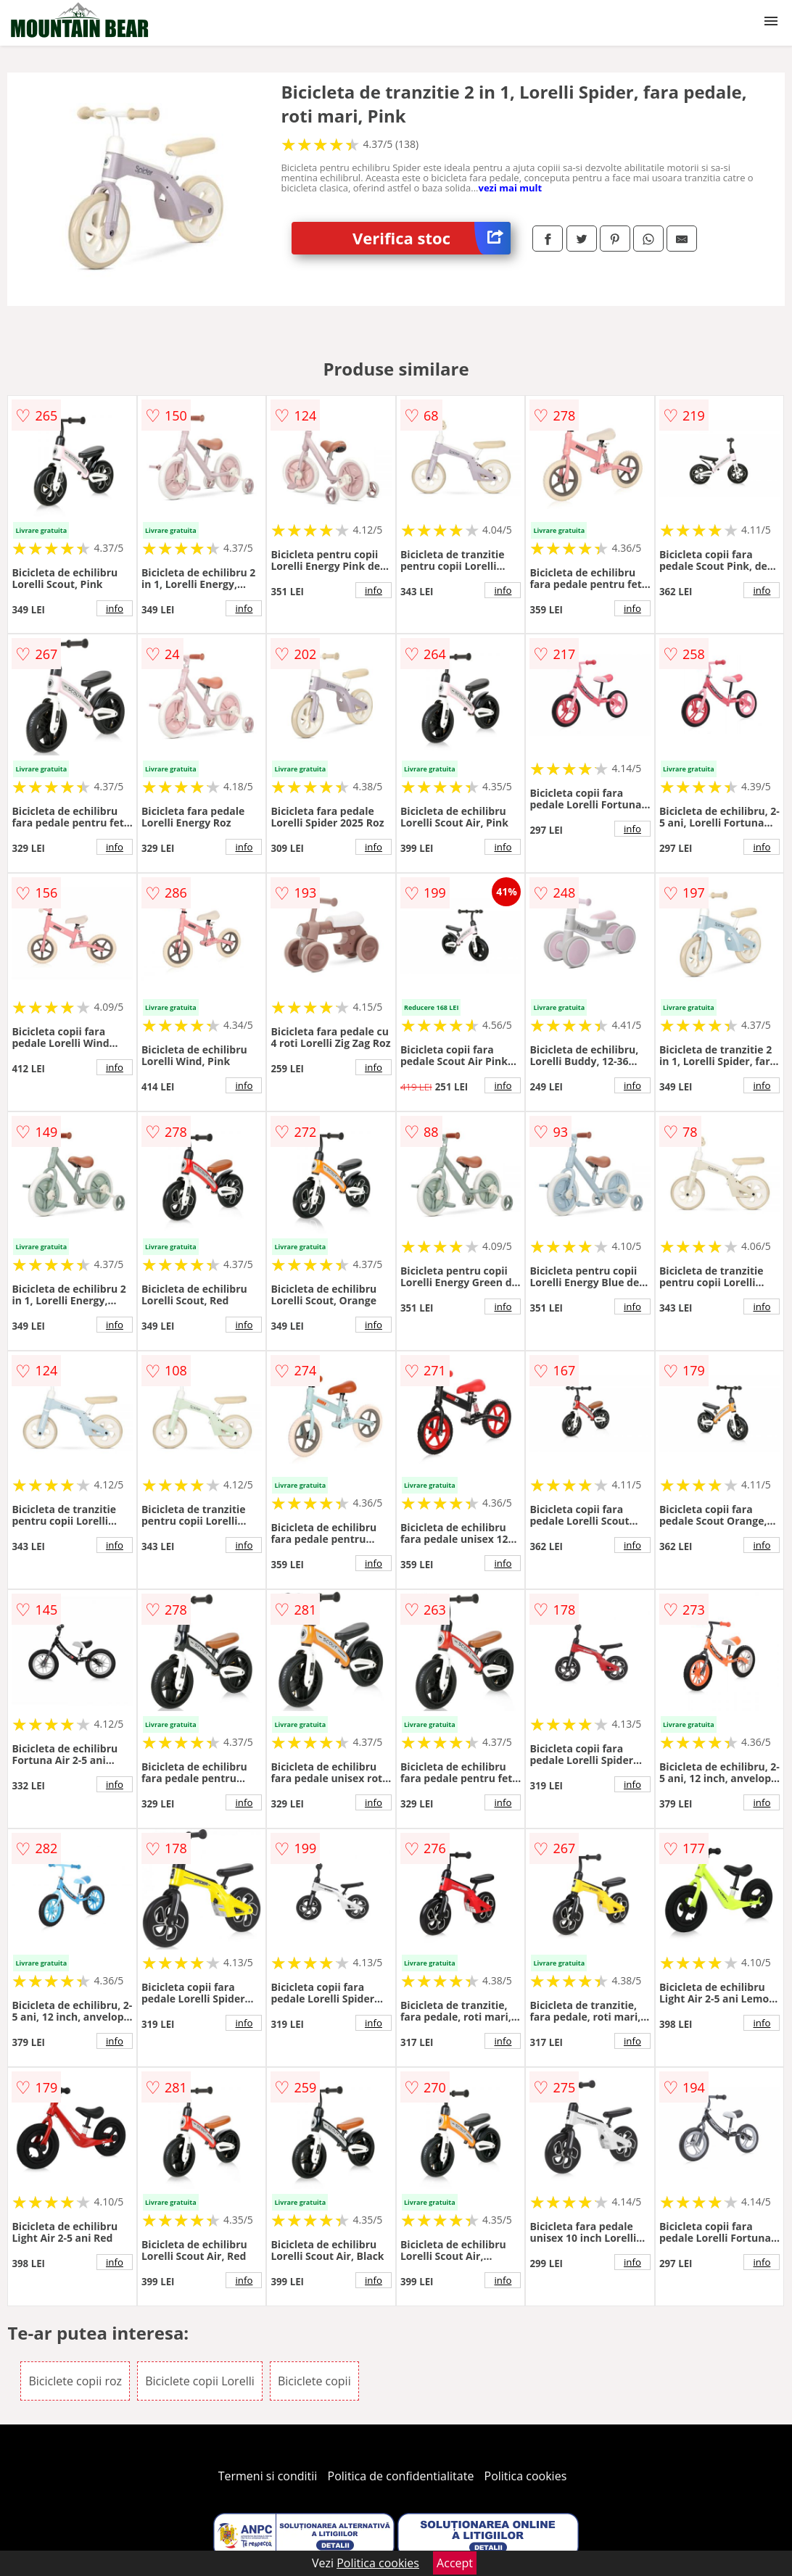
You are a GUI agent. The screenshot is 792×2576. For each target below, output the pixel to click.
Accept (455, 2563)
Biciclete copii (314, 2381)
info (114, 608)
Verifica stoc (431, 238)
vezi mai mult (511, 187)
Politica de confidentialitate (401, 2476)
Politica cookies (525, 2476)
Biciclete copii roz (75, 2381)
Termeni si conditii (268, 2476)
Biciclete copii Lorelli (200, 2381)
